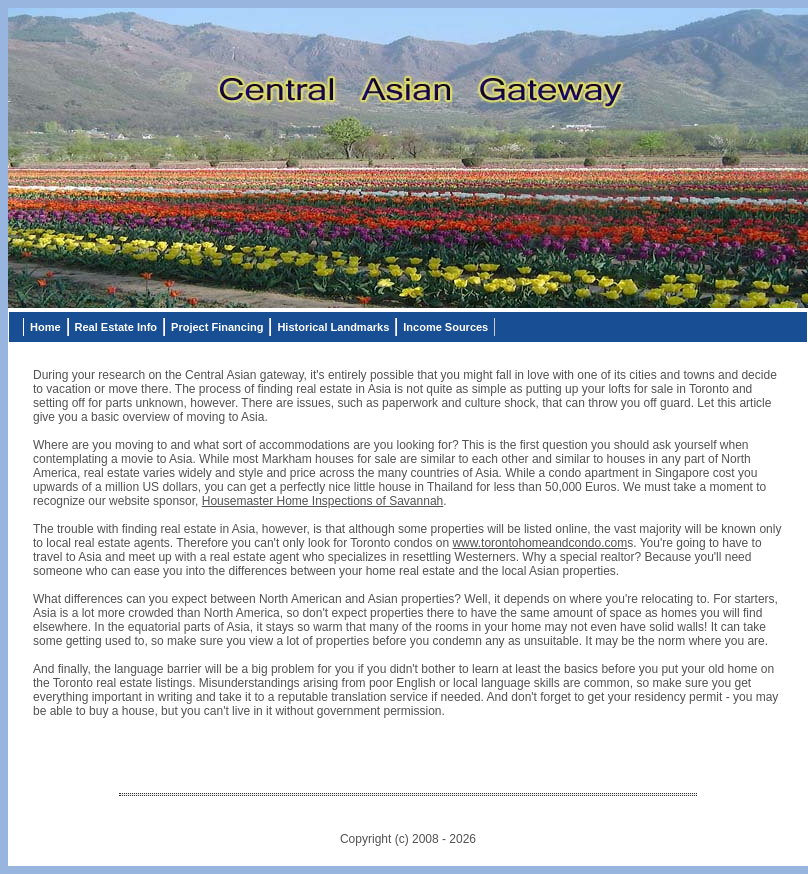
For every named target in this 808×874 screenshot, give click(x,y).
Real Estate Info (116, 327)
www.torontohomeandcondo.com (539, 543)
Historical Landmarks (333, 327)
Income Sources (445, 327)
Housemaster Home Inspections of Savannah (322, 501)
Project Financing (217, 327)
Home (45, 327)
